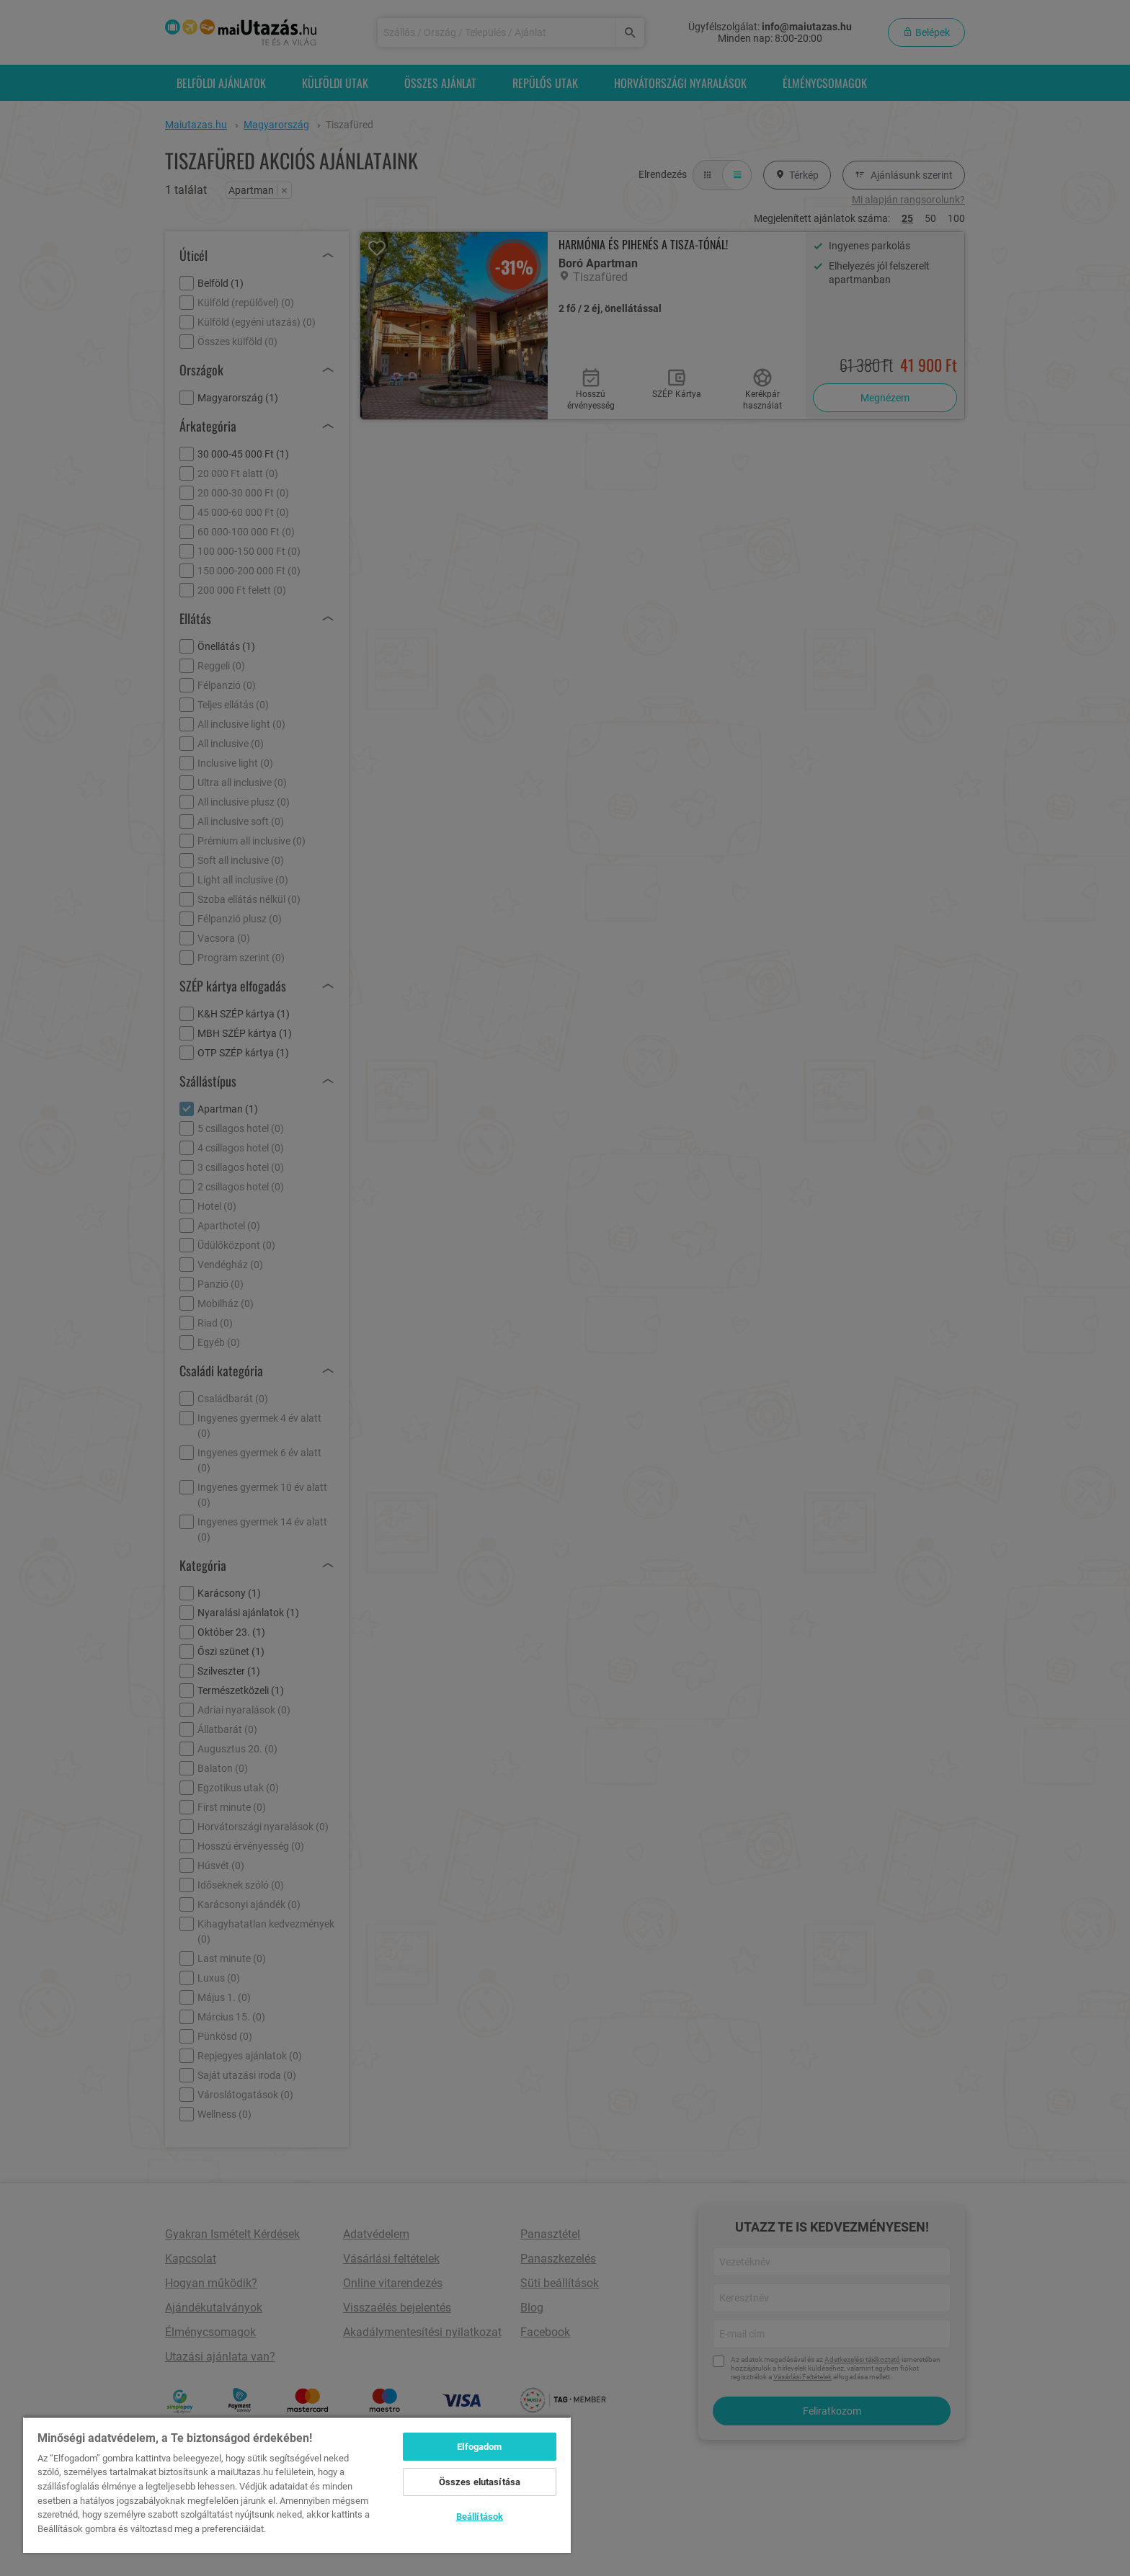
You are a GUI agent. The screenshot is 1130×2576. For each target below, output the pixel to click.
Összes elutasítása (479, 2482)
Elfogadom (479, 2446)
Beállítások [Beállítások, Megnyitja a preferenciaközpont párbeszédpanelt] (479, 2516)
